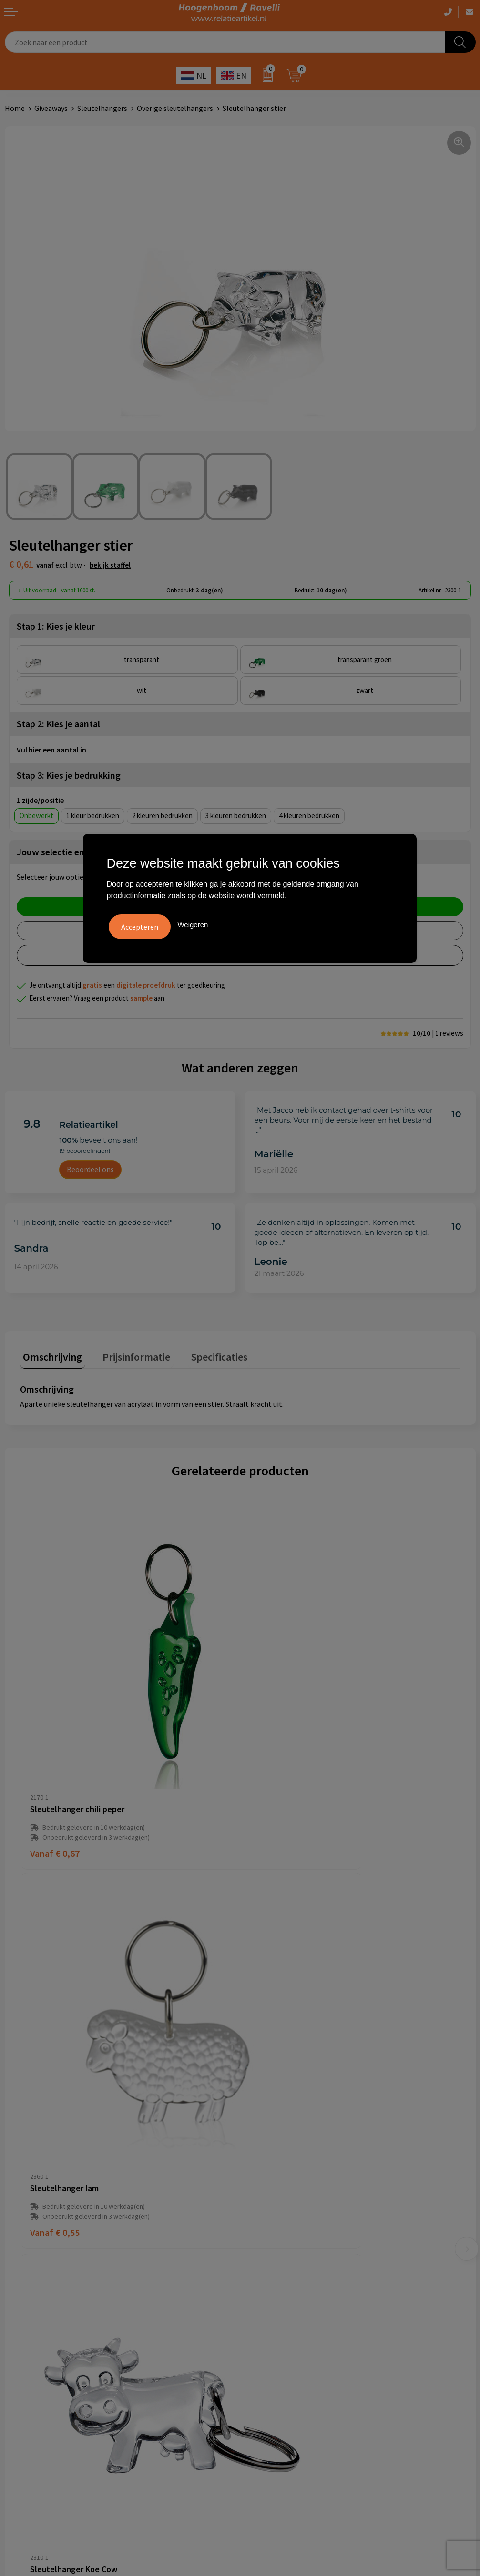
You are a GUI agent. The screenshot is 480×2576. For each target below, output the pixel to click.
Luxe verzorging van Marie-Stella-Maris (308, 2373)
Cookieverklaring (33, 2315)
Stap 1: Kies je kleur (56, 626)
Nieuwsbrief (264, 2212)
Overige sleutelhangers (175, 108)
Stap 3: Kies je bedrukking (69, 775)
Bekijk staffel (110, 565)
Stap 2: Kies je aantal (58, 724)
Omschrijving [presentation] (49, 1353)
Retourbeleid (266, 2227)
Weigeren (192, 923)
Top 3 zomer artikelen (281, 2315)
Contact (258, 2183)
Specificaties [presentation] (203, 1353)
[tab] (49, 1355)
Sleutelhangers (102, 108)
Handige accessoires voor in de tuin (301, 2300)
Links (253, 2198)
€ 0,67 (55, 1764)
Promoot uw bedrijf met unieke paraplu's (311, 2344)
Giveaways (51, 108)
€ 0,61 (55, 2059)
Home (15, 108)
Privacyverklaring (33, 2330)
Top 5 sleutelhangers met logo (295, 2330)
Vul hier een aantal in (51, 749)
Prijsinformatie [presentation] (127, 1353)
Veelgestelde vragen (278, 2169)
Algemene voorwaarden (43, 2300)
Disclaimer (22, 2344)
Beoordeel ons (90, 1169)
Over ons (259, 2154)
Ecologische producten (282, 2359)
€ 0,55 (275, 1764)
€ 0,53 (275, 2059)
